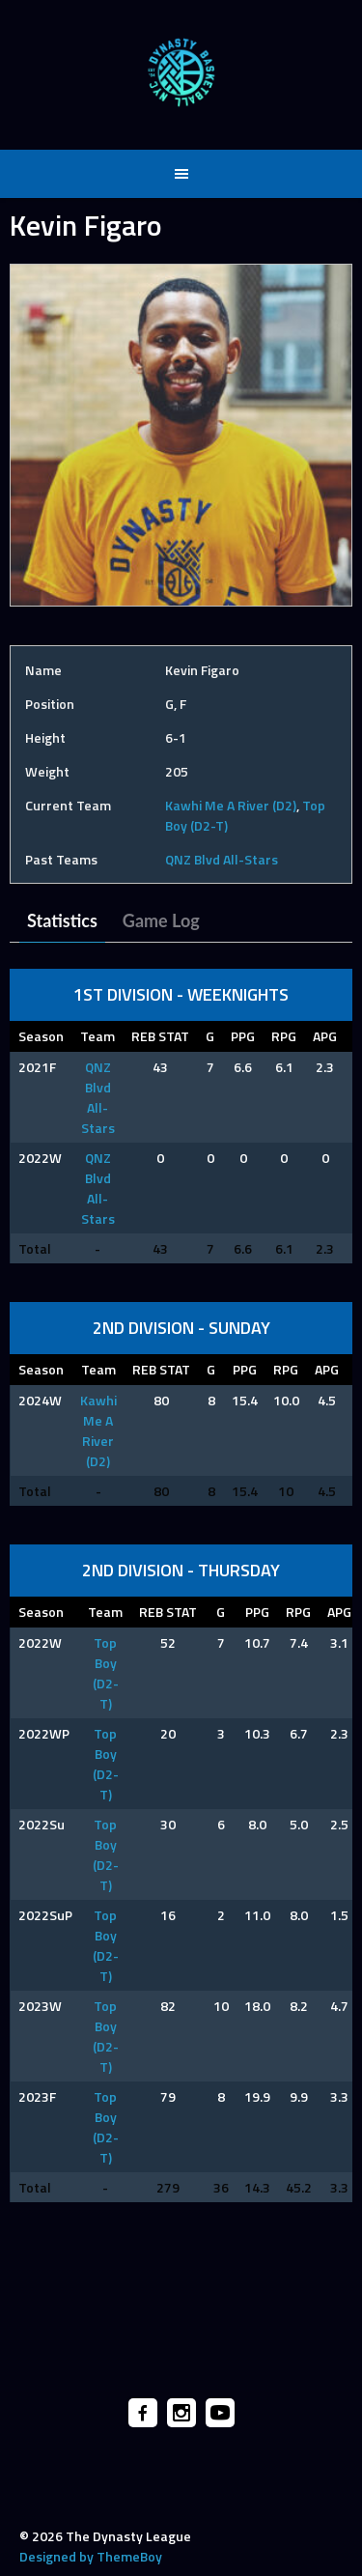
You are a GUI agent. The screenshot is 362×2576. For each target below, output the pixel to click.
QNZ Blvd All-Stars (221, 859)
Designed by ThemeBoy (90, 2556)
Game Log (161, 920)
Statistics (62, 920)
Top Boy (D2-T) (106, 1672)
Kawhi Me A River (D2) (230, 805)
